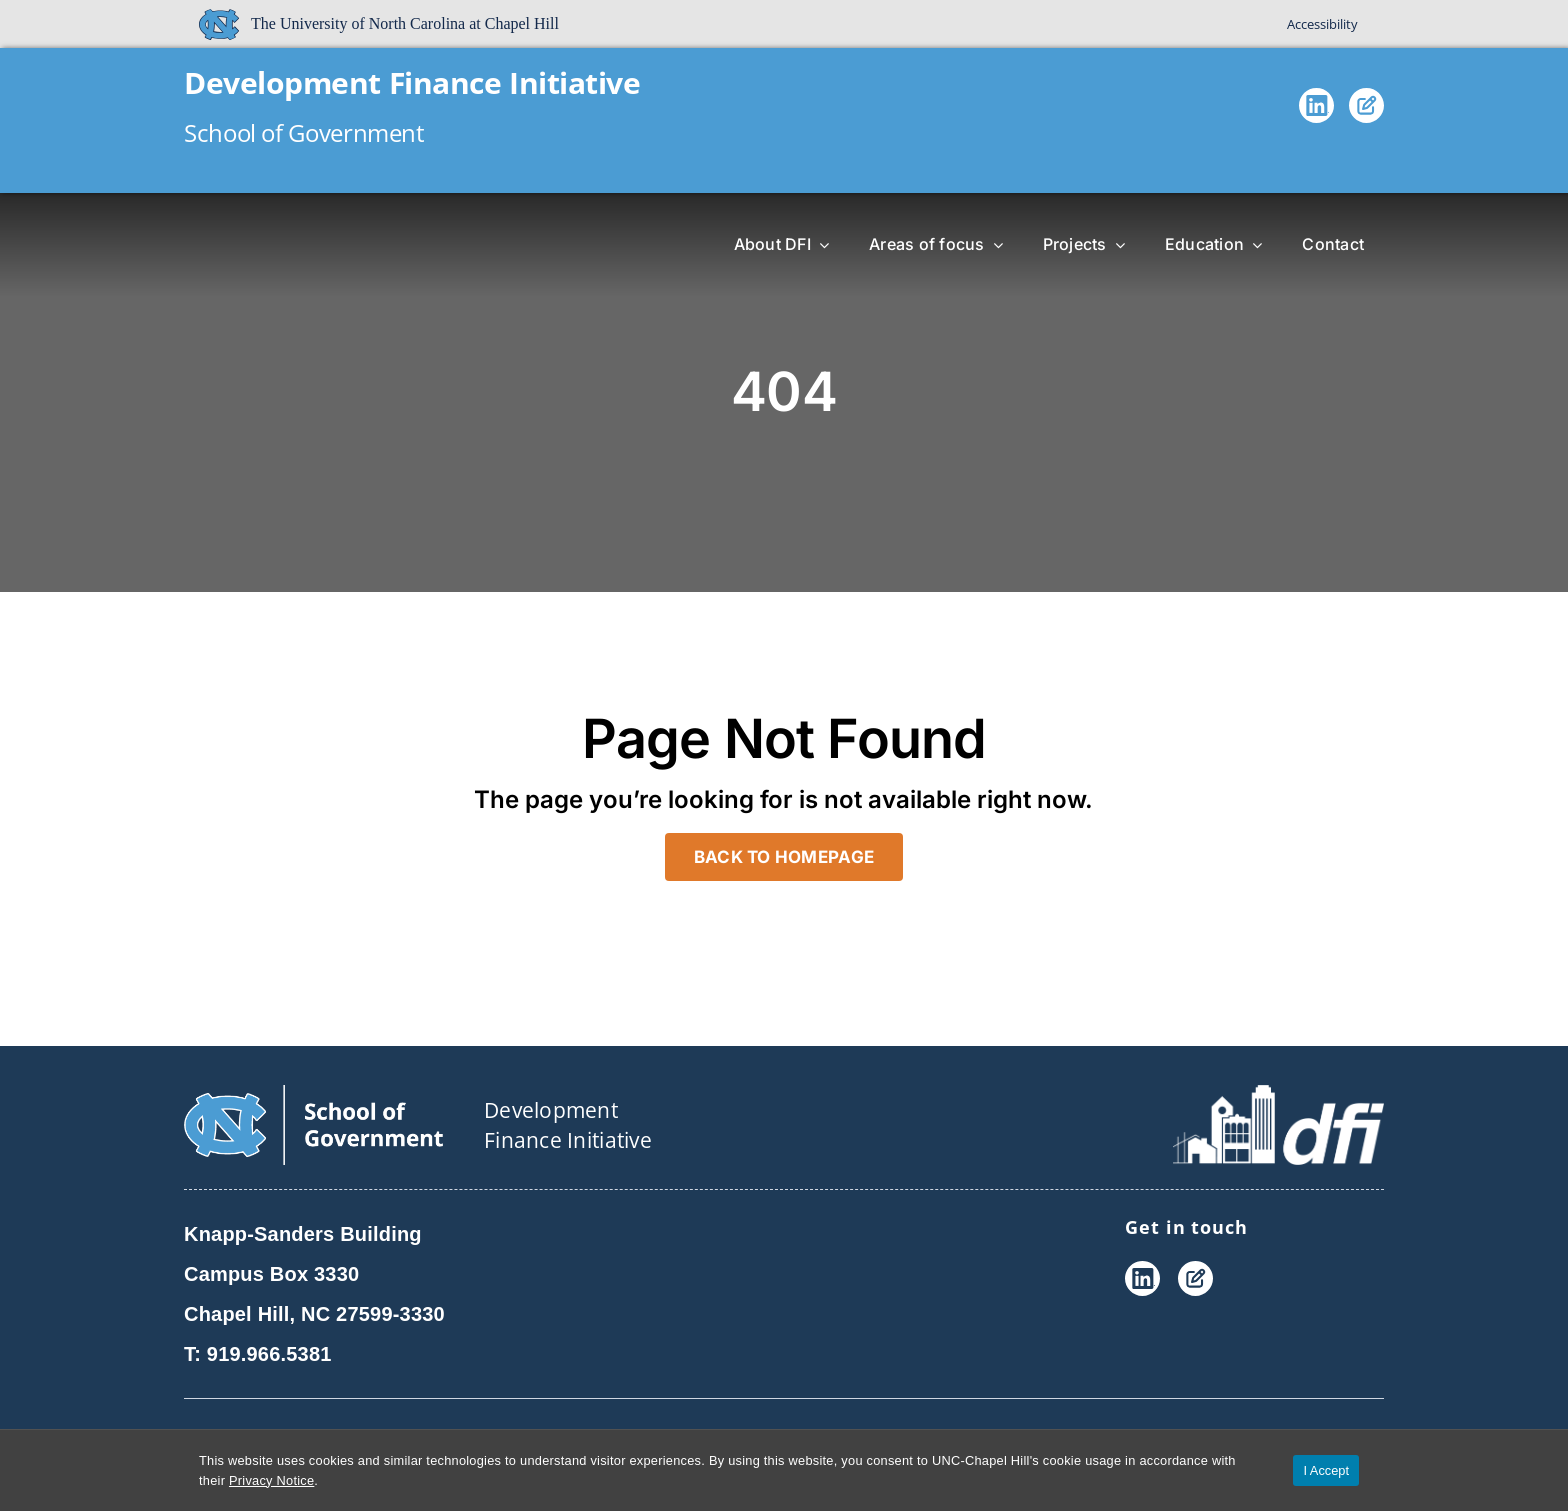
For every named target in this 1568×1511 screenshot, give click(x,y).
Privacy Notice (271, 1480)
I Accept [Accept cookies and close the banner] (1326, 1470)
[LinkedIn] (1316, 110)
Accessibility (1322, 24)
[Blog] (1366, 110)
